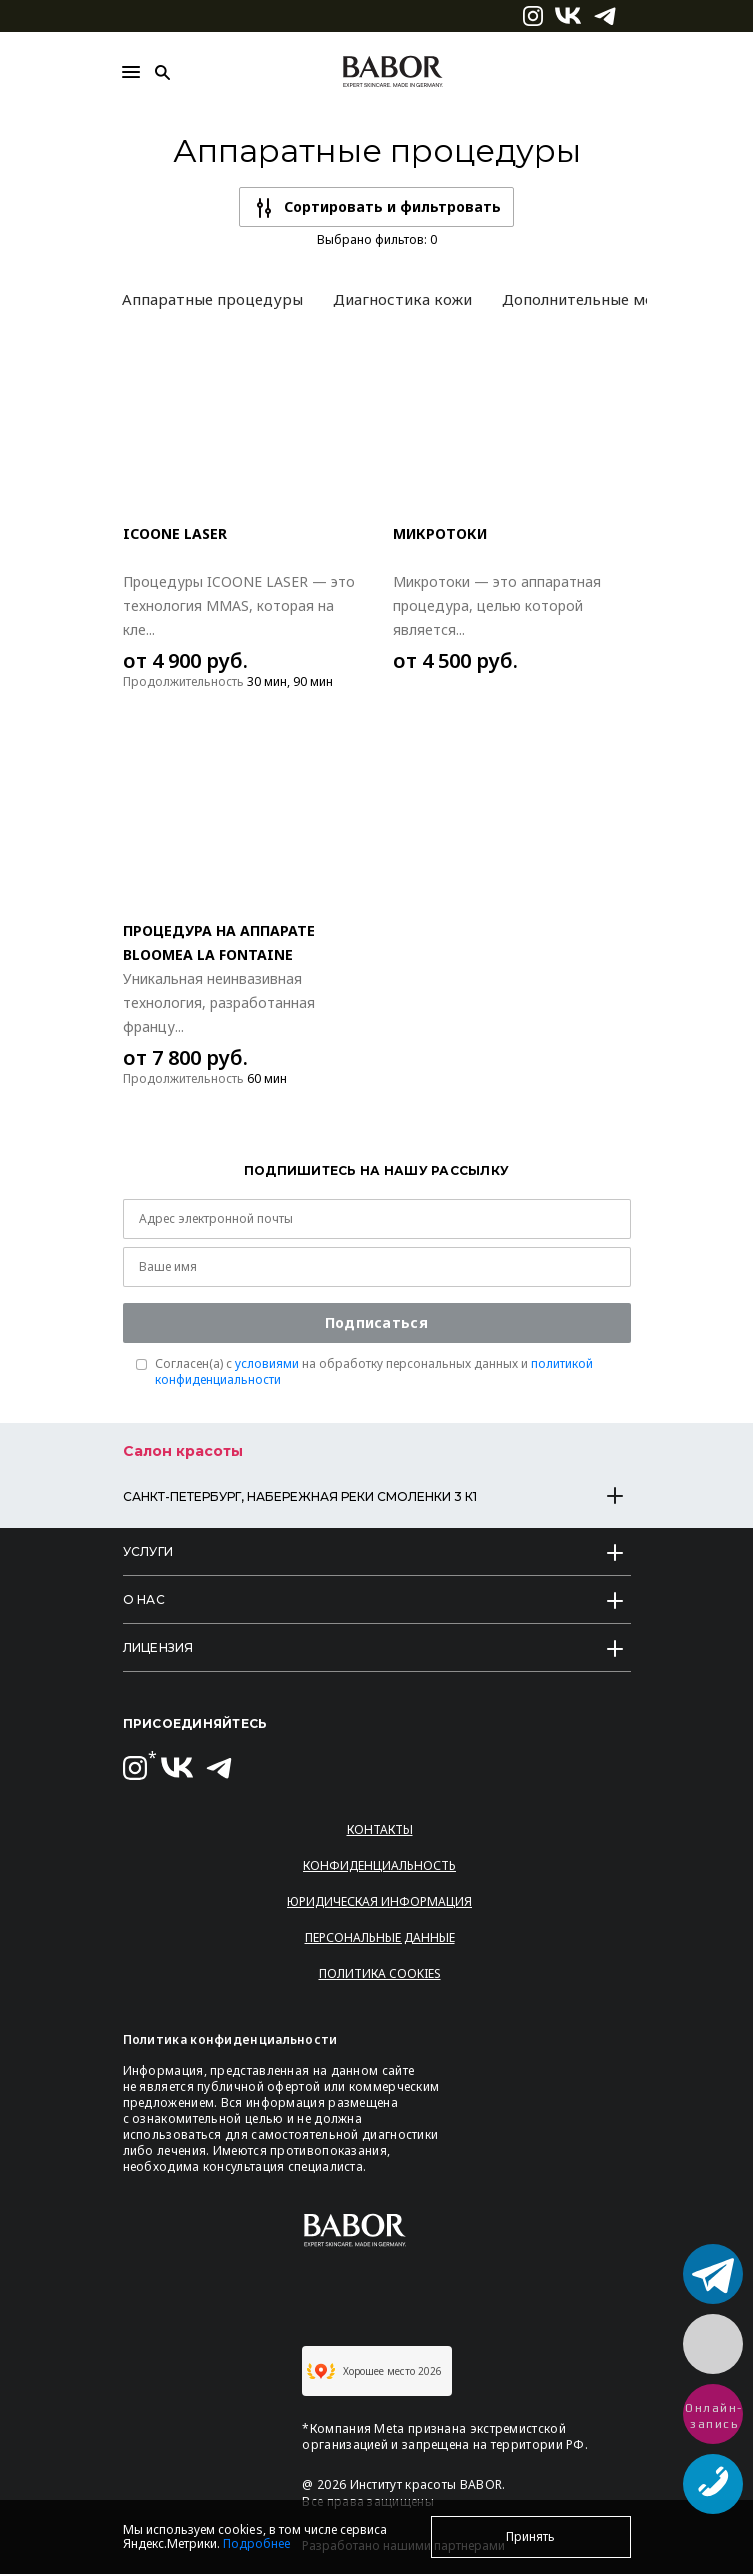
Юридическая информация (379, 1901)
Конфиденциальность (379, 1865)
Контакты (380, 1829)
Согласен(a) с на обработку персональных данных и (374, 1372)
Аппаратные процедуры (212, 299)
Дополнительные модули (595, 299)
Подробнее (256, 2543)
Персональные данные (380, 1937)
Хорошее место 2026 (374, 2371)
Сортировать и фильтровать (392, 206)
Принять (530, 2536)
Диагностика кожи (402, 299)
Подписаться (376, 1322)
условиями (267, 1363)
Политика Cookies (380, 1973)
